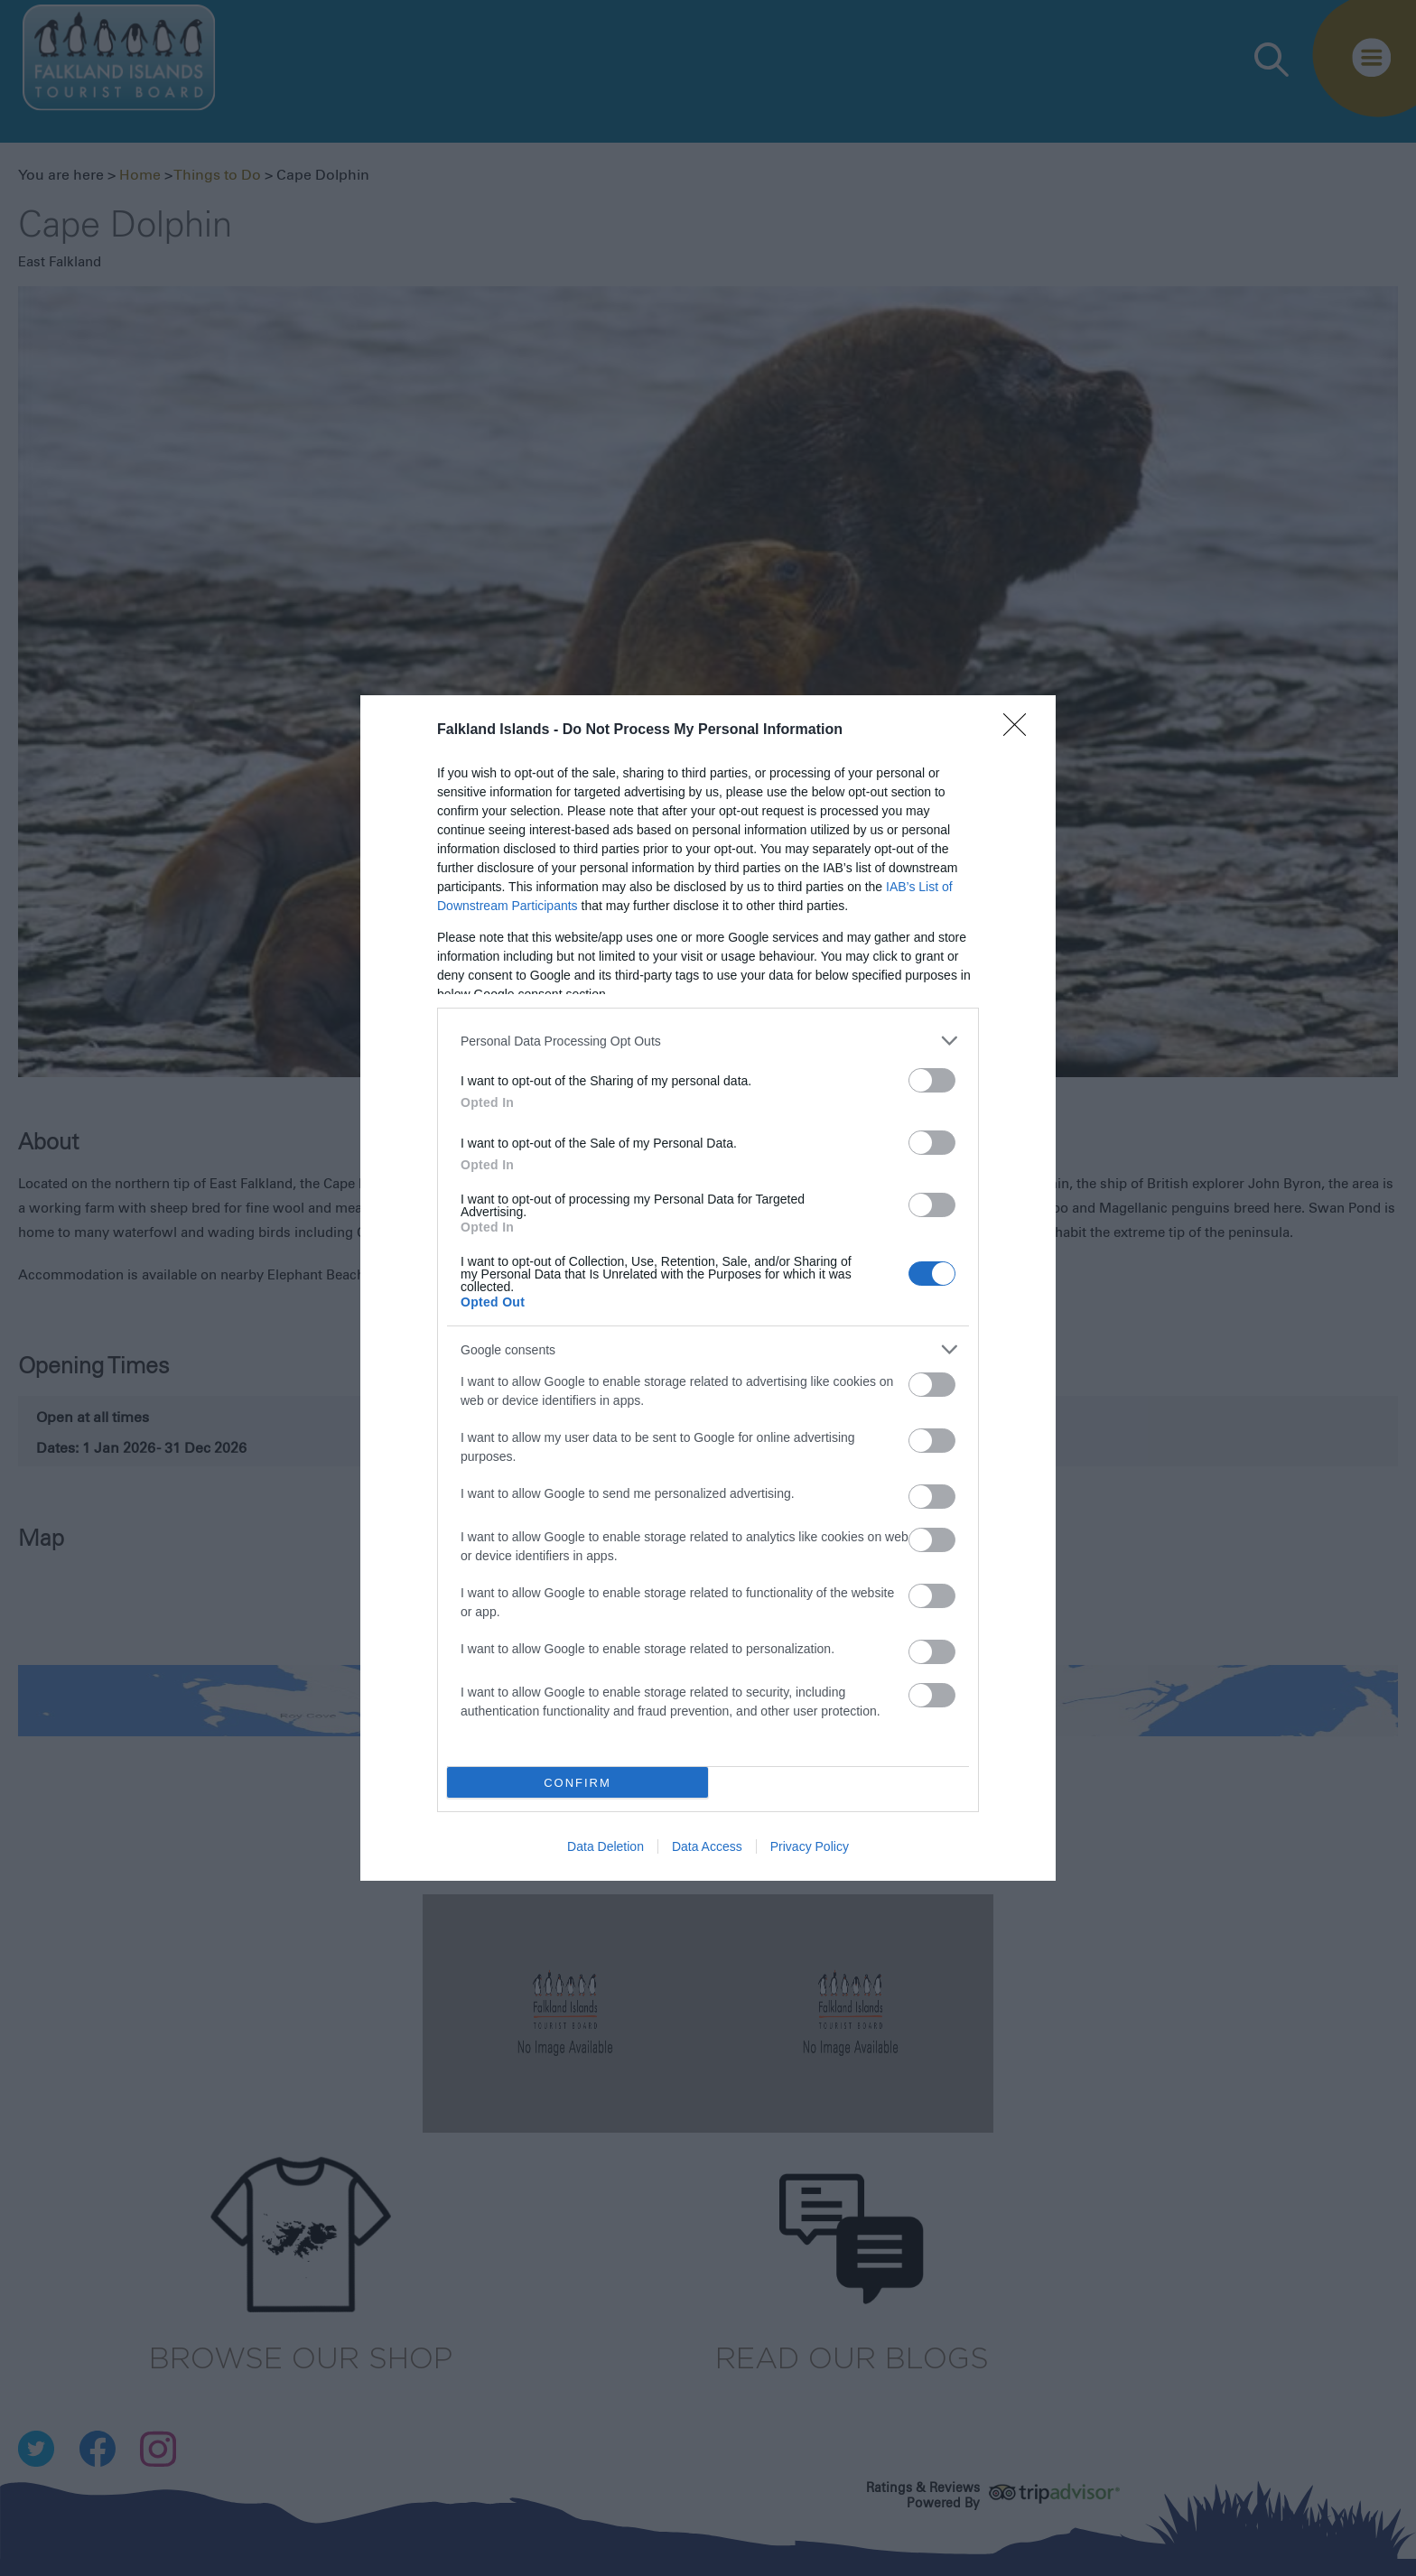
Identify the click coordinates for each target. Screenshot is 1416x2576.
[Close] (1020, 730)
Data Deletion (605, 1846)
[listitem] (708, 1040)
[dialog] (708, 1288)
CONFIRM (577, 1783)
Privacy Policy (809, 1846)
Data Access (707, 1846)
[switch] (931, 1080)
